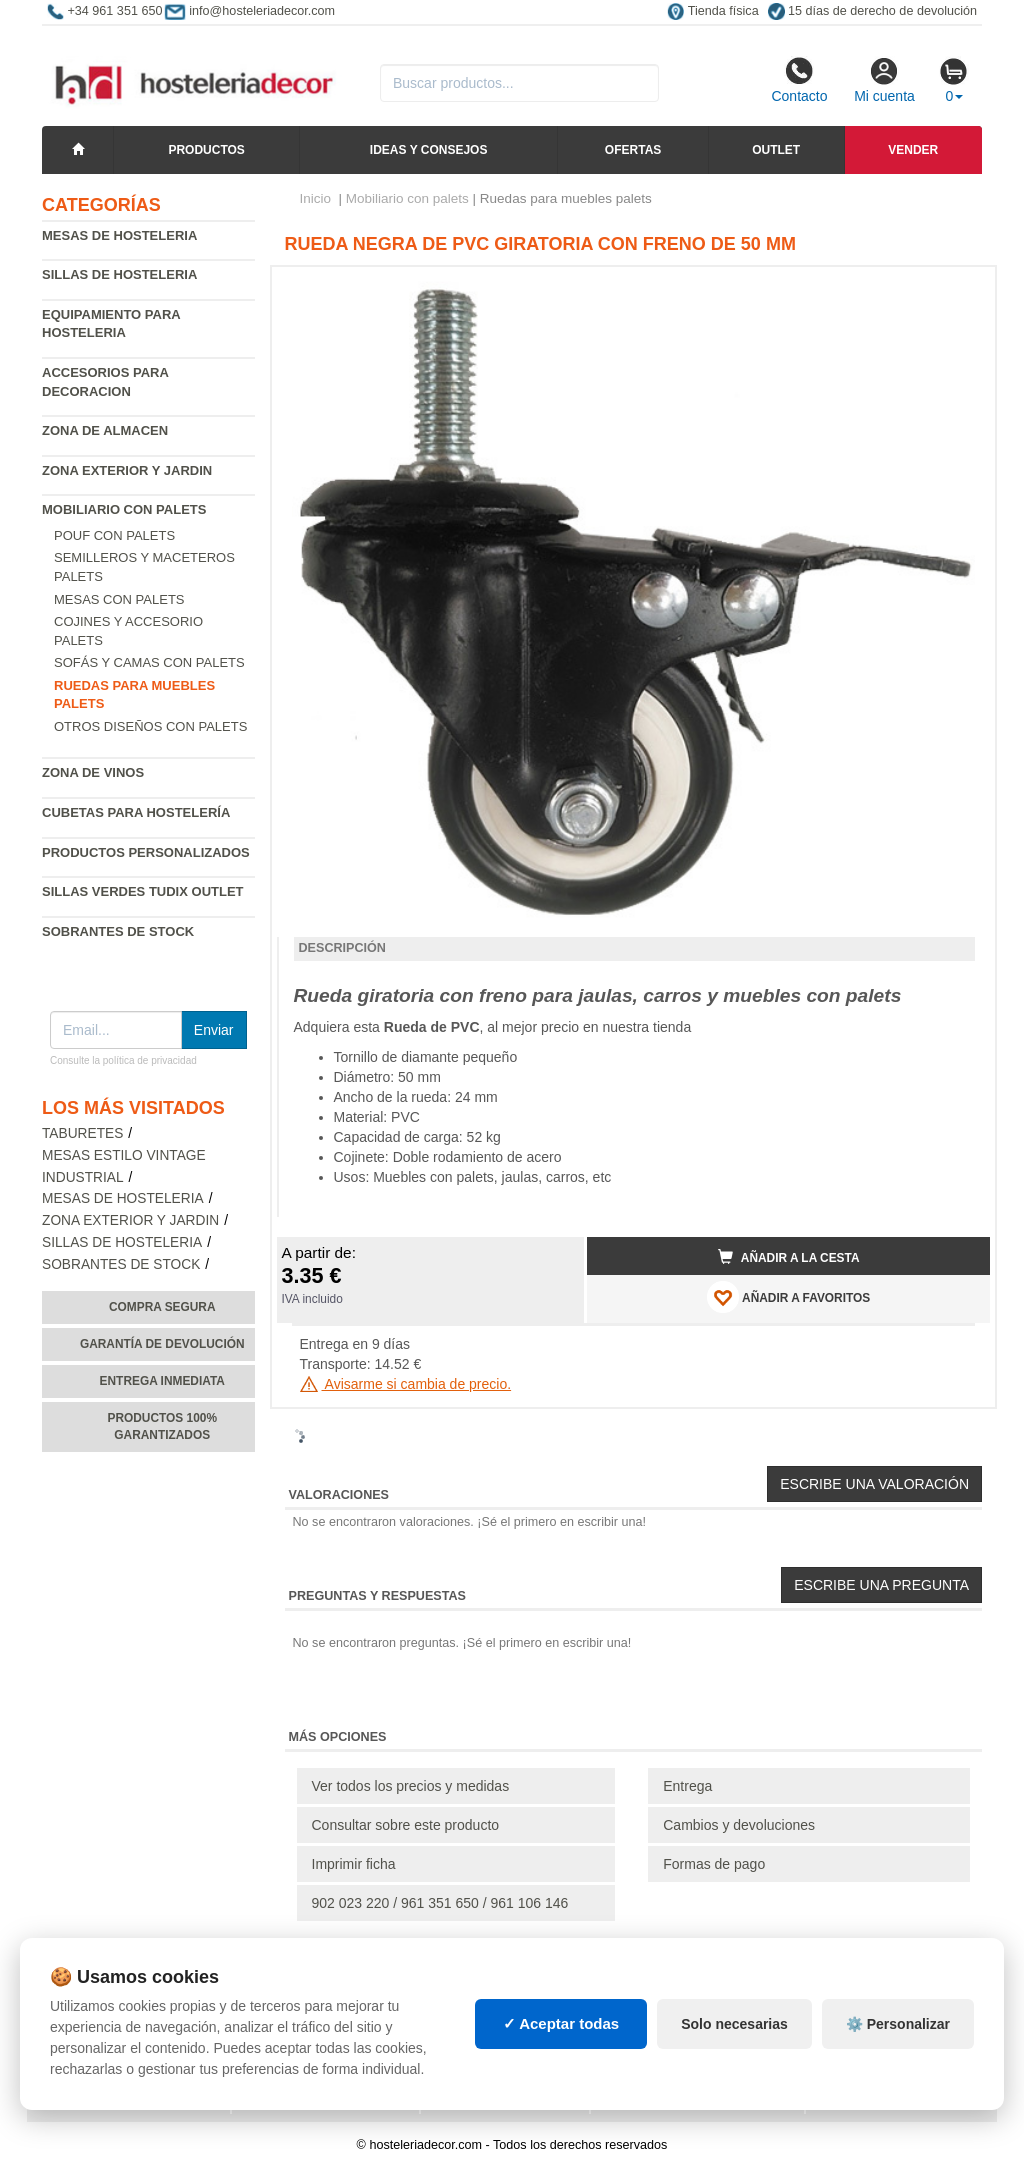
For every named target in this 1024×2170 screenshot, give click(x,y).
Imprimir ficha (354, 1864)
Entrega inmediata (162, 1381)
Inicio (316, 198)
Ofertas (633, 150)
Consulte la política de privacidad (123, 1060)
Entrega (687, 1786)
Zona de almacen (105, 430)
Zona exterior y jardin (127, 470)
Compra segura (162, 1307)
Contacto (799, 80)
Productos (206, 150)
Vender (913, 150)
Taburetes (82, 1133)
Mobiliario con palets (124, 509)
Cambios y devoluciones (739, 1825)
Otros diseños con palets (150, 726)
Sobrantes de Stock (118, 931)
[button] (957, 290)
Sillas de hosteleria (119, 274)
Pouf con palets (114, 535)
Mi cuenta (884, 80)
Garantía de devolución (162, 1344)
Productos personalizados (146, 852)
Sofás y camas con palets (149, 662)
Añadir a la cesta (789, 1257)
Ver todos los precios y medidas (411, 1786)
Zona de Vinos (93, 772)
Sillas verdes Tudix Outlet (143, 891)
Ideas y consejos (429, 150)
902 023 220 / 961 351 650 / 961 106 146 (440, 1903)
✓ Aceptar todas (561, 2023)
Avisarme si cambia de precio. (406, 1384)
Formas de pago (714, 1864)
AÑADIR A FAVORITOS (788, 1297)
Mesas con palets (119, 599)
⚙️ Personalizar (898, 2024)
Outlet (776, 150)
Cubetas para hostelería (136, 812)
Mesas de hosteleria (119, 235)
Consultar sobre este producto (406, 1825)
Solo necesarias (734, 2024)
